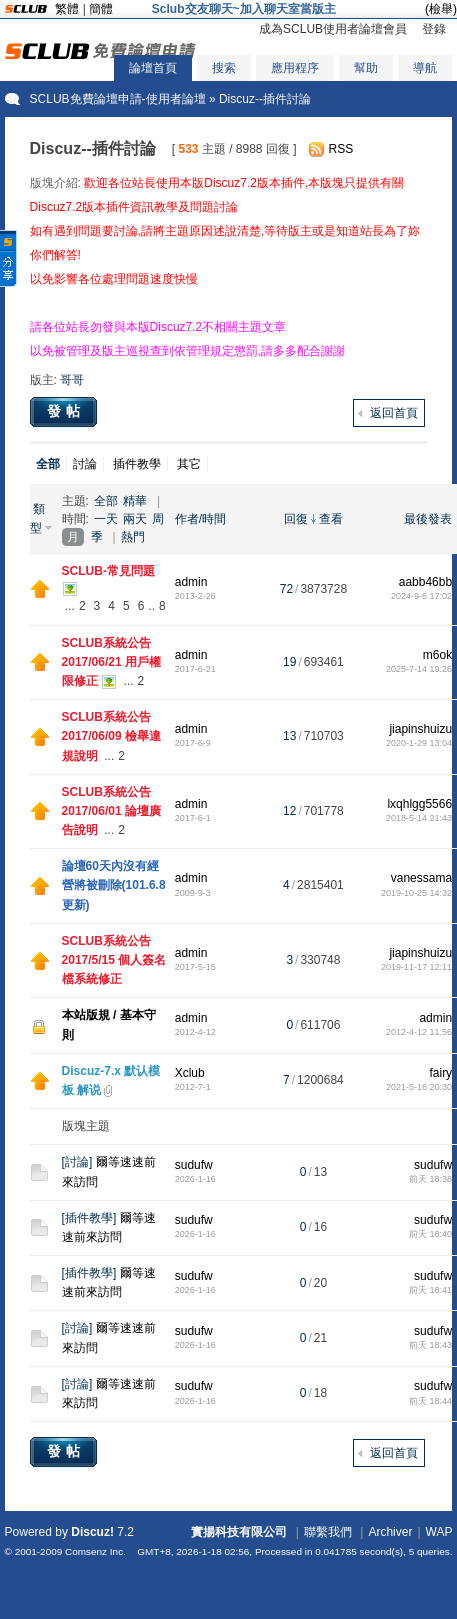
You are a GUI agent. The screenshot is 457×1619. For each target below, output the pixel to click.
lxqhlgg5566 (419, 804)
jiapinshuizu (420, 729)
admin (191, 582)
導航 (425, 68)
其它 (189, 464)
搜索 (224, 68)
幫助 (366, 68)
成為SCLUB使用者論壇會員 (333, 29)
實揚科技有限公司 (239, 1532)
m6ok (437, 655)
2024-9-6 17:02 (421, 596)
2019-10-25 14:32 (416, 893)
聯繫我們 (328, 1532)
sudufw (194, 1165)
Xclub (190, 1073)
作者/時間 (200, 519)
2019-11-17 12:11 (416, 967)
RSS (341, 149)
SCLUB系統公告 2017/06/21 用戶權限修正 (111, 662)
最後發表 (428, 519)
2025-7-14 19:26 (419, 669)
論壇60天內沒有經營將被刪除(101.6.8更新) (114, 885)
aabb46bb (425, 582)
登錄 (434, 29)
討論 (85, 464)
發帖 (66, 411)
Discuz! (92, 1532)
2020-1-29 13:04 (419, 743)
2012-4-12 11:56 (419, 1032)
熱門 (133, 537)
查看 (331, 519)
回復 (296, 519)
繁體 (67, 9)
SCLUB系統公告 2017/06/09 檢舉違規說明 (111, 736)
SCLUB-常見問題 (108, 571)
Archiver (390, 1532)
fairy (440, 1073)
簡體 (101, 9)
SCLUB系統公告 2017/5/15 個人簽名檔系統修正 (114, 960)
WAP (439, 1532)
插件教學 (137, 464)
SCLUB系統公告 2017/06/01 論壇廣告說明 (111, 811)
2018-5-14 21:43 (419, 818)
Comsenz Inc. (95, 1551)
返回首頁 (394, 413)
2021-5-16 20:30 (419, 1087)
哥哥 (72, 380)
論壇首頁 (153, 68)
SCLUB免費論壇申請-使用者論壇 (118, 99)
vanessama (421, 878)
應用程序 (295, 68)
